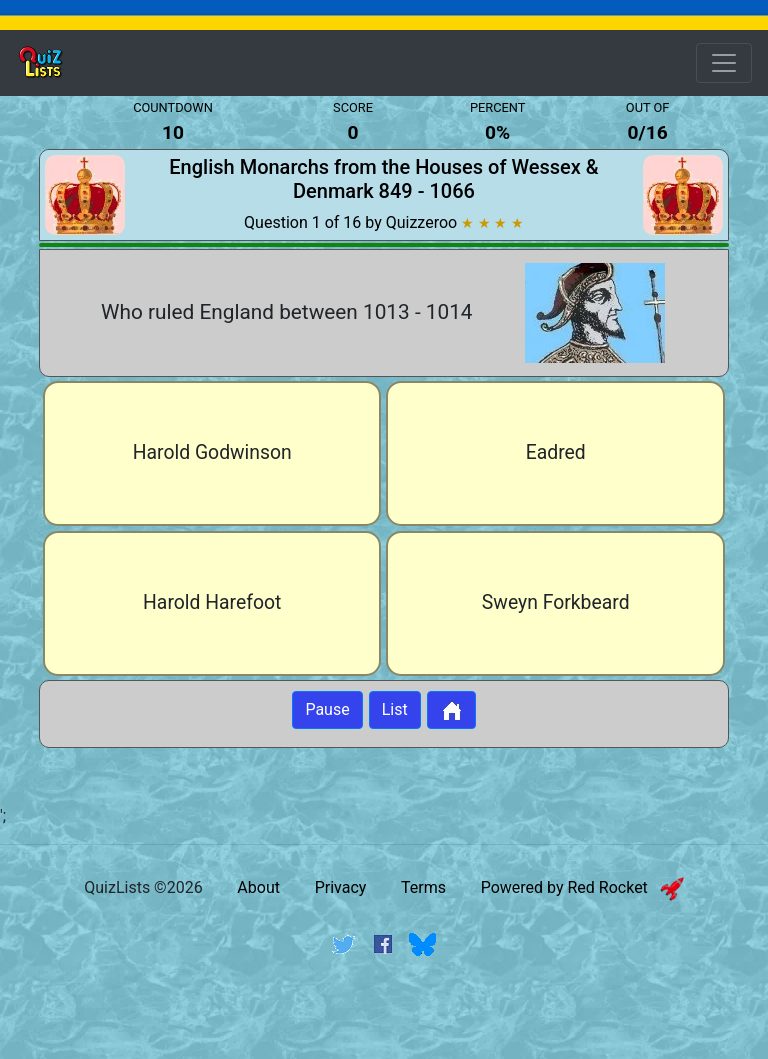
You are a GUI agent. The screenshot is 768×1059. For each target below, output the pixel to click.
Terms (423, 887)
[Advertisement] (384, 1022)
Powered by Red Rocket (582, 887)
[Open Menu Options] (724, 63)
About (258, 887)
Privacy (341, 887)
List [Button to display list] (395, 709)
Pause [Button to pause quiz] (327, 709)
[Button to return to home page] (451, 710)
